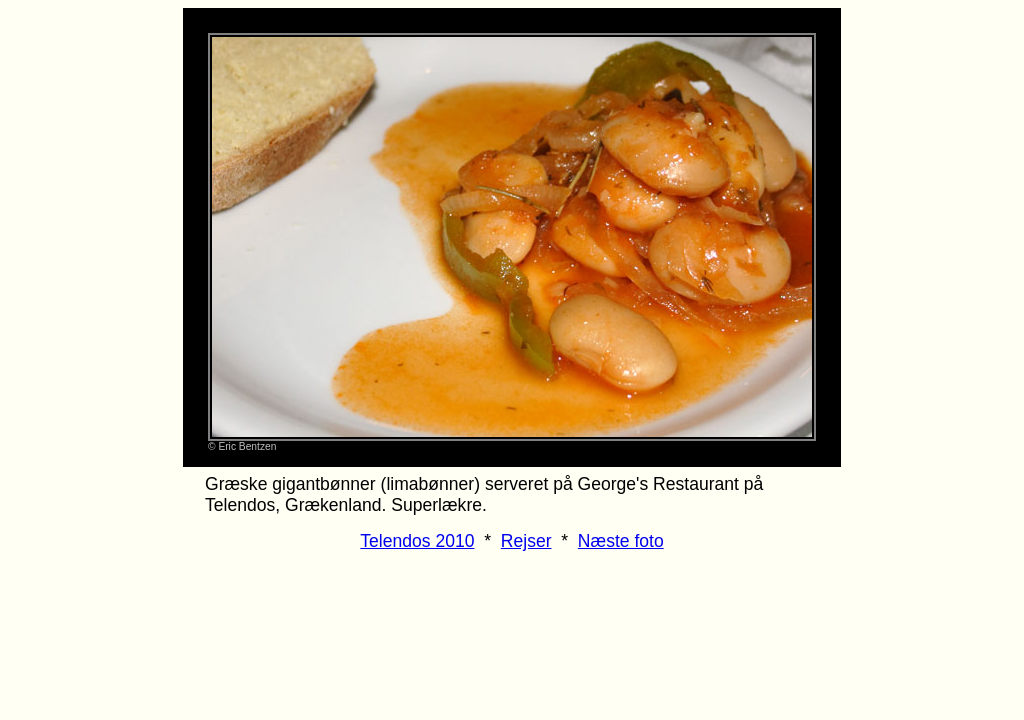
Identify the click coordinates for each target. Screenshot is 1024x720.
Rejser (526, 541)
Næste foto (621, 541)
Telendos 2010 (417, 541)
